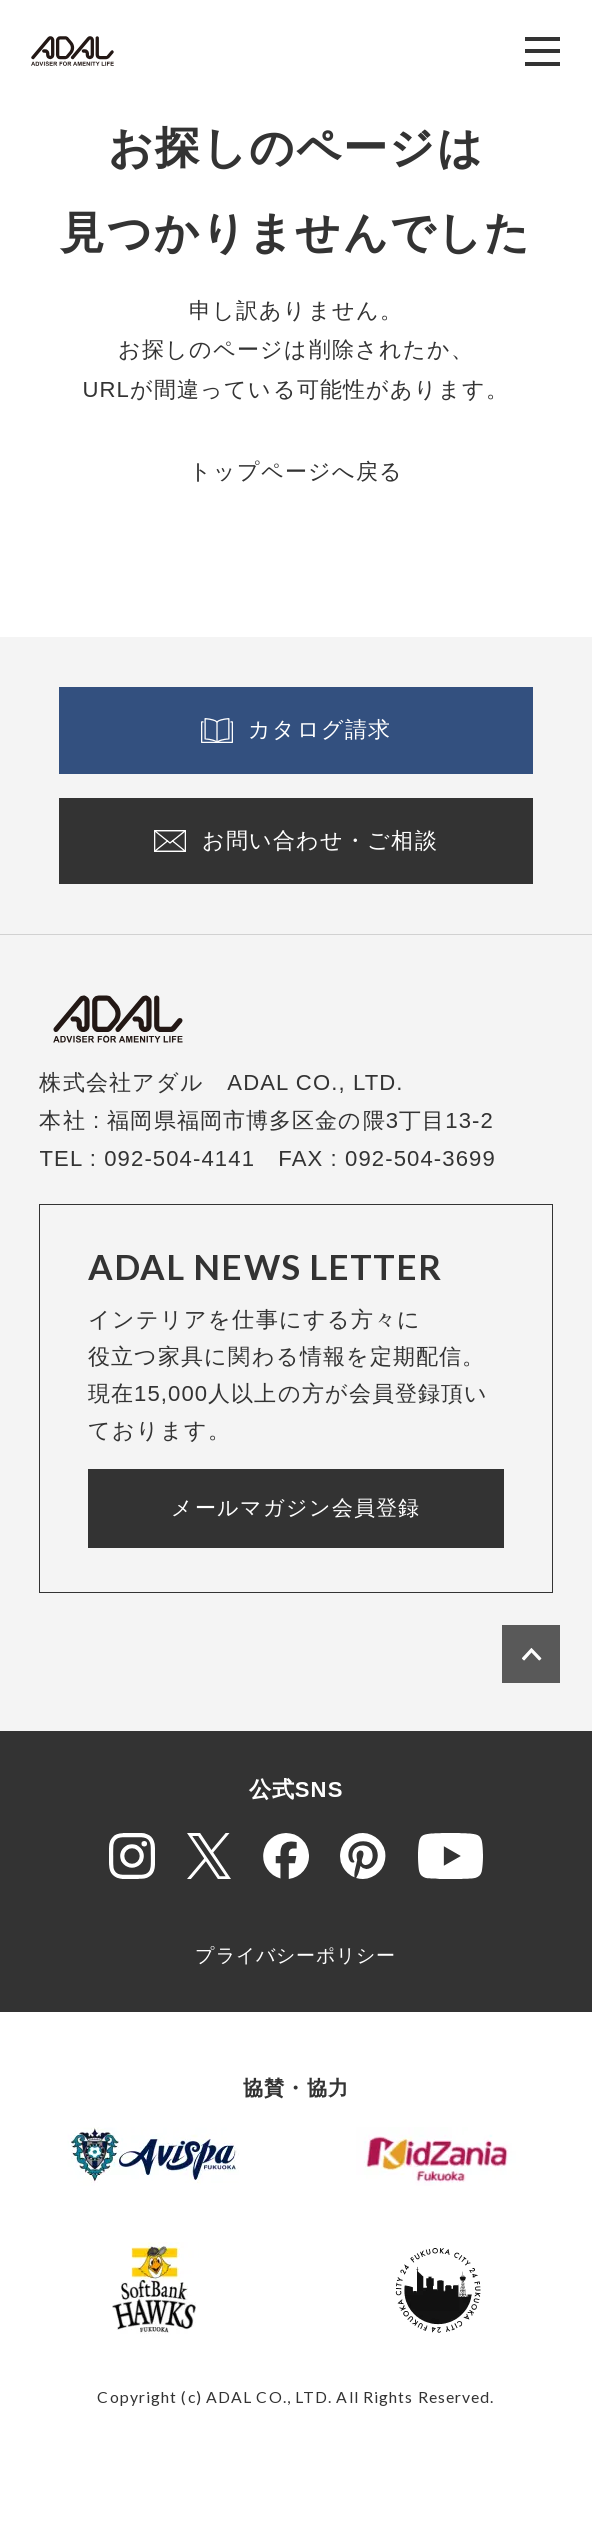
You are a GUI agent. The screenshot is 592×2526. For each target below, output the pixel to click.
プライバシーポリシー (295, 1955)
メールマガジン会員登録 (295, 1507)
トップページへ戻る (296, 471)
